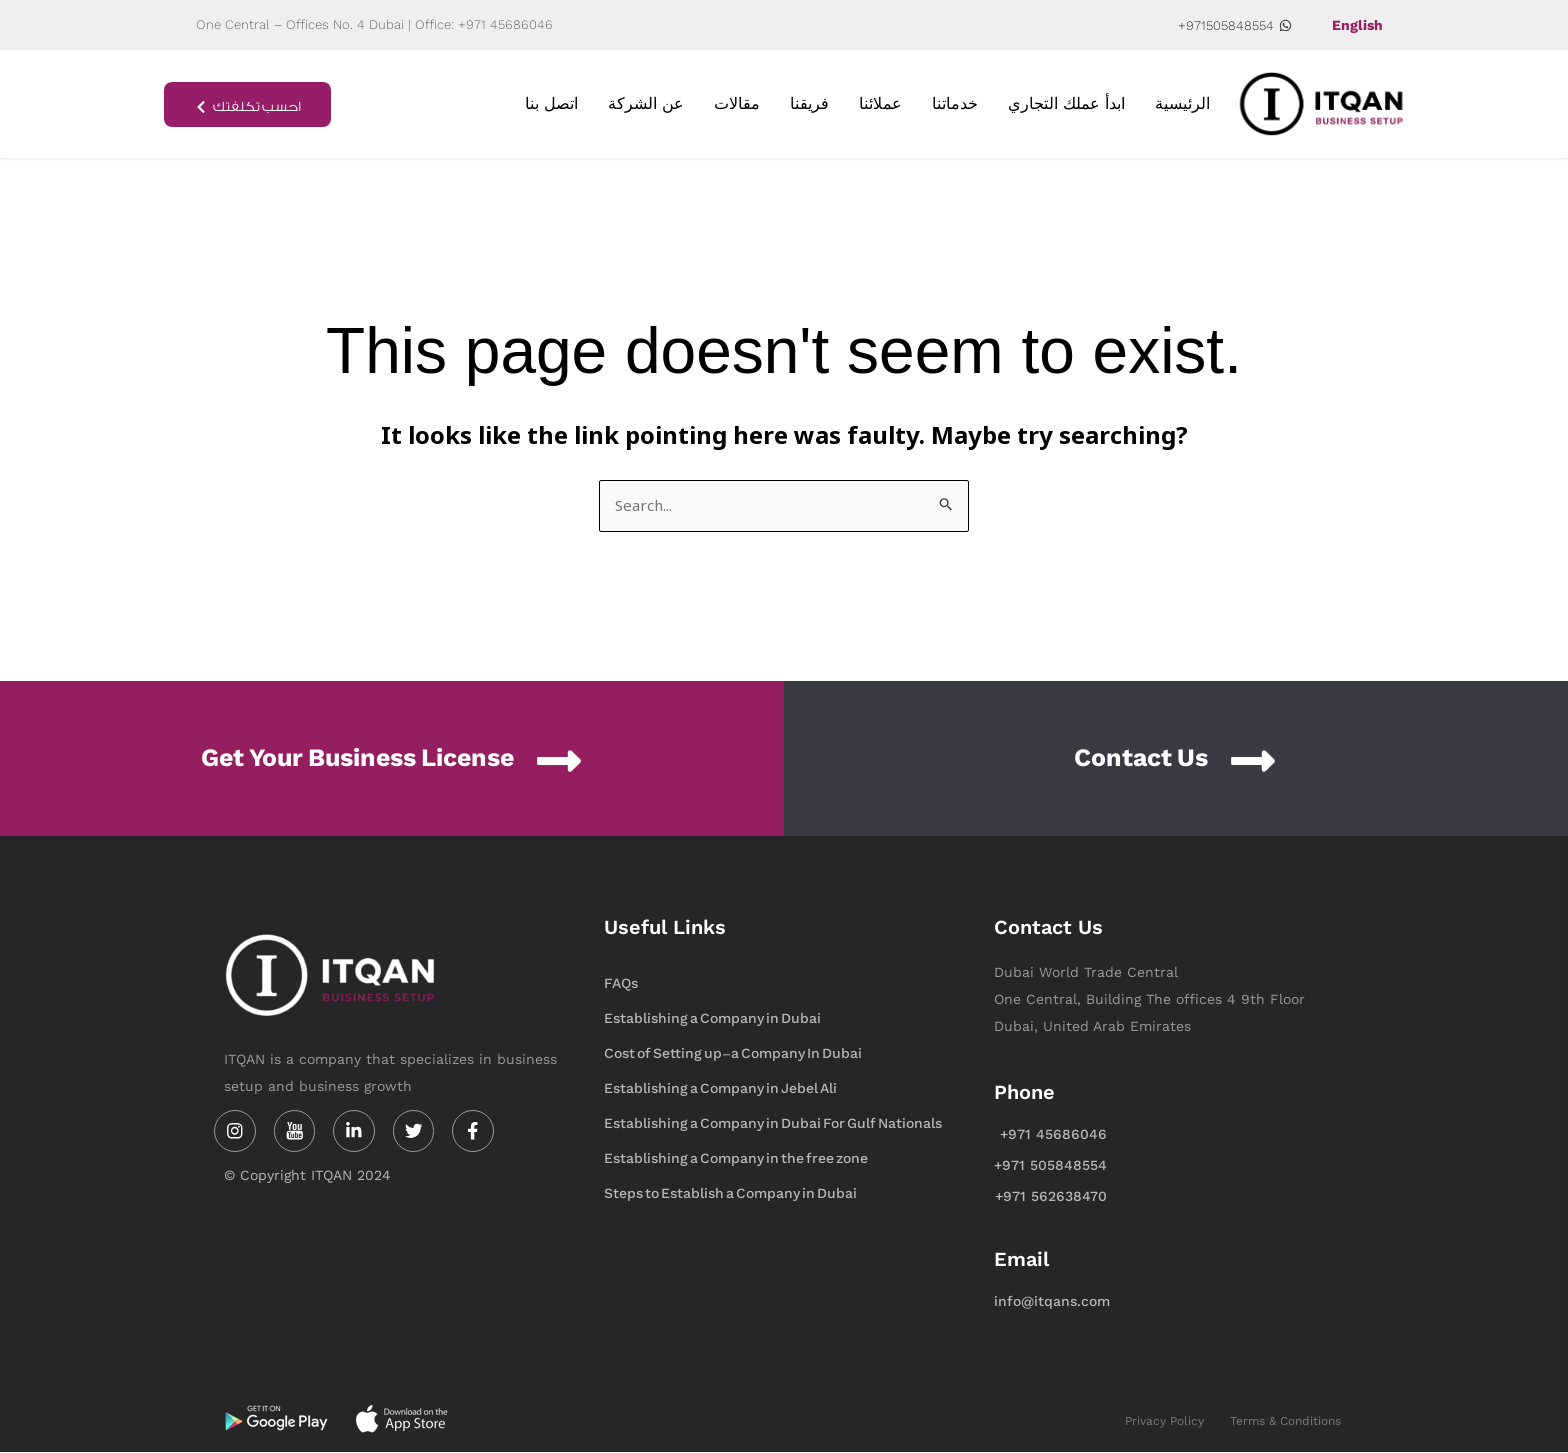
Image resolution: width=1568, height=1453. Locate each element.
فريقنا (809, 103)
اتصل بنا (551, 103)
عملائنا (880, 103)
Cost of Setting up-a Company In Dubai (733, 1054)
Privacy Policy (1164, 1423)
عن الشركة (646, 103)
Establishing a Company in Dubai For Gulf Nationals (773, 1124)
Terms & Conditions (1285, 1423)
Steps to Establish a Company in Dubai (730, 1194)
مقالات (737, 103)
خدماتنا (955, 103)
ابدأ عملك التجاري (1066, 103)
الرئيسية (1182, 103)
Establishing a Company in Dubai (712, 1019)
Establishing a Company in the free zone (736, 1159)
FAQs (621, 984)
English (1357, 25)
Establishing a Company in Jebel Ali (720, 1089)
